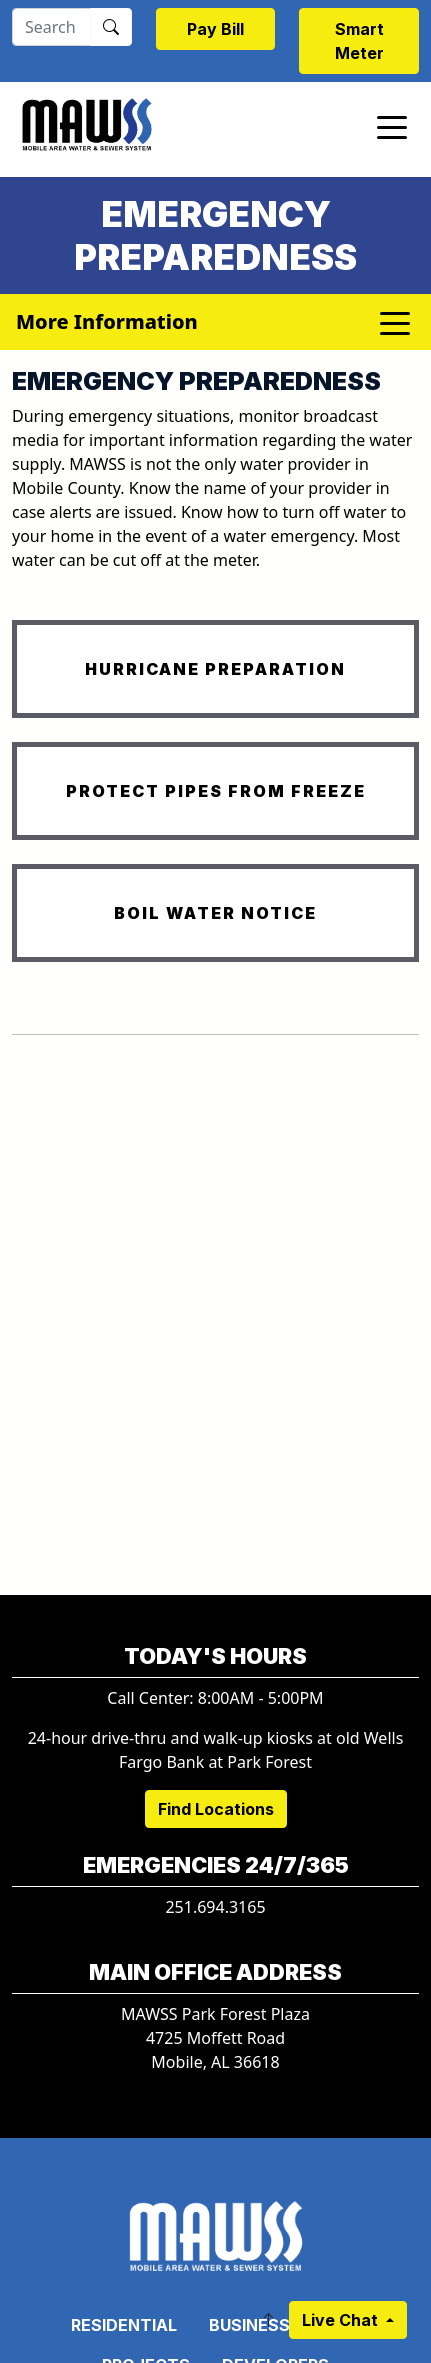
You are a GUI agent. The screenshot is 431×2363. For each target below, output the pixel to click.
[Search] (51, 27)
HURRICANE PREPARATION (215, 669)
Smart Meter (359, 41)
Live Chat (342, 2320)
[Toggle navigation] (392, 126)
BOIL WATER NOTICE (215, 913)
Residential (124, 2325)
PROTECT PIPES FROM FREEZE (216, 791)
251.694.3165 (215, 1907)
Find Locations (216, 1809)
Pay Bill (215, 29)
